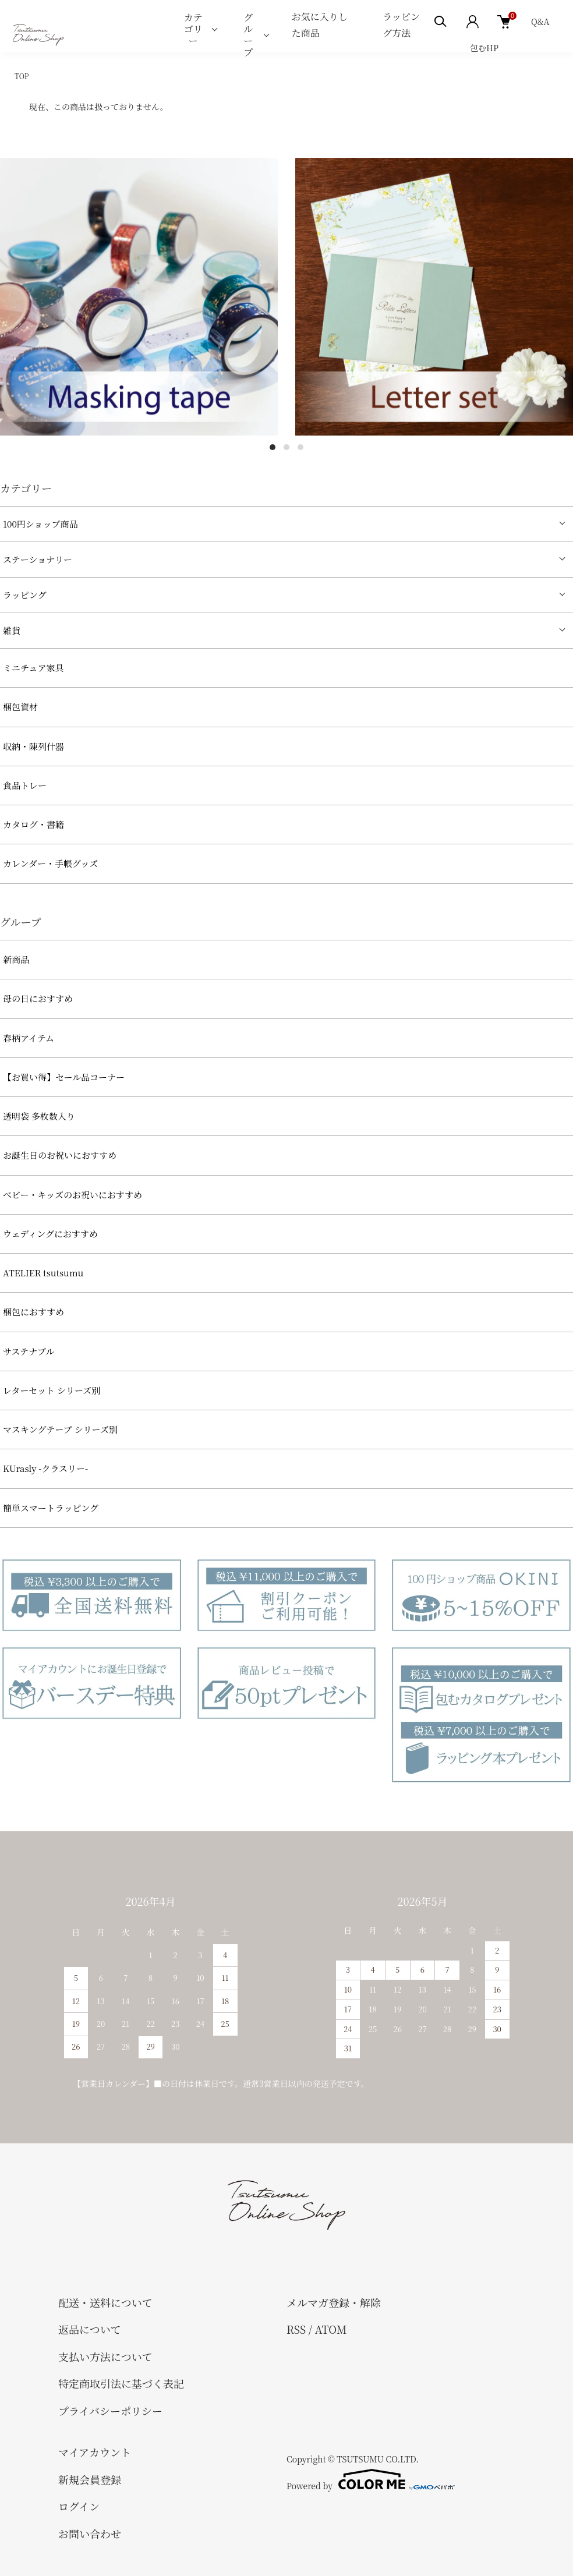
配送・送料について (105, 2302)
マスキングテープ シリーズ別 (60, 1429)
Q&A (540, 21)
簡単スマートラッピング (50, 1508)
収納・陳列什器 (33, 746)
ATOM (331, 2329)
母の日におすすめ (38, 998)
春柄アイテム (28, 1038)
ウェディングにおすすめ (50, 1233)
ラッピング (24, 595)
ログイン (79, 2506)
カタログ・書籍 (33, 824)
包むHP (484, 48)
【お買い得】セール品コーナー (64, 1077)
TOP (22, 76)
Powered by (370, 2479)
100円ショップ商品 (40, 524)
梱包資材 (20, 706)
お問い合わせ (89, 2533)
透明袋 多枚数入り (39, 1116)
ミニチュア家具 (33, 667)
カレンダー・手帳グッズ (50, 863)
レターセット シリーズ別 (51, 1390)
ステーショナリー (37, 559)
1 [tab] (272, 447)
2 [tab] (286, 447)
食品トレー (25, 785)
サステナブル (29, 1351)
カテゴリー (193, 28)
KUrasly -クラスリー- (45, 1468)
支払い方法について (105, 2356)
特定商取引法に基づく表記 (121, 2383)
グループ (248, 34)
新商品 (16, 959)
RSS (296, 2329)
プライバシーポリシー (110, 2410)
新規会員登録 (89, 2479)
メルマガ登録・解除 (333, 2302)
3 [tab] (300, 447)
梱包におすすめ (33, 1311)
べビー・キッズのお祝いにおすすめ (72, 1194)
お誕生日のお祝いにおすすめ (59, 1155)
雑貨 (11, 630)
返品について (89, 2329)
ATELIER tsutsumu (43, 1272)
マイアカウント (94, 2452)
